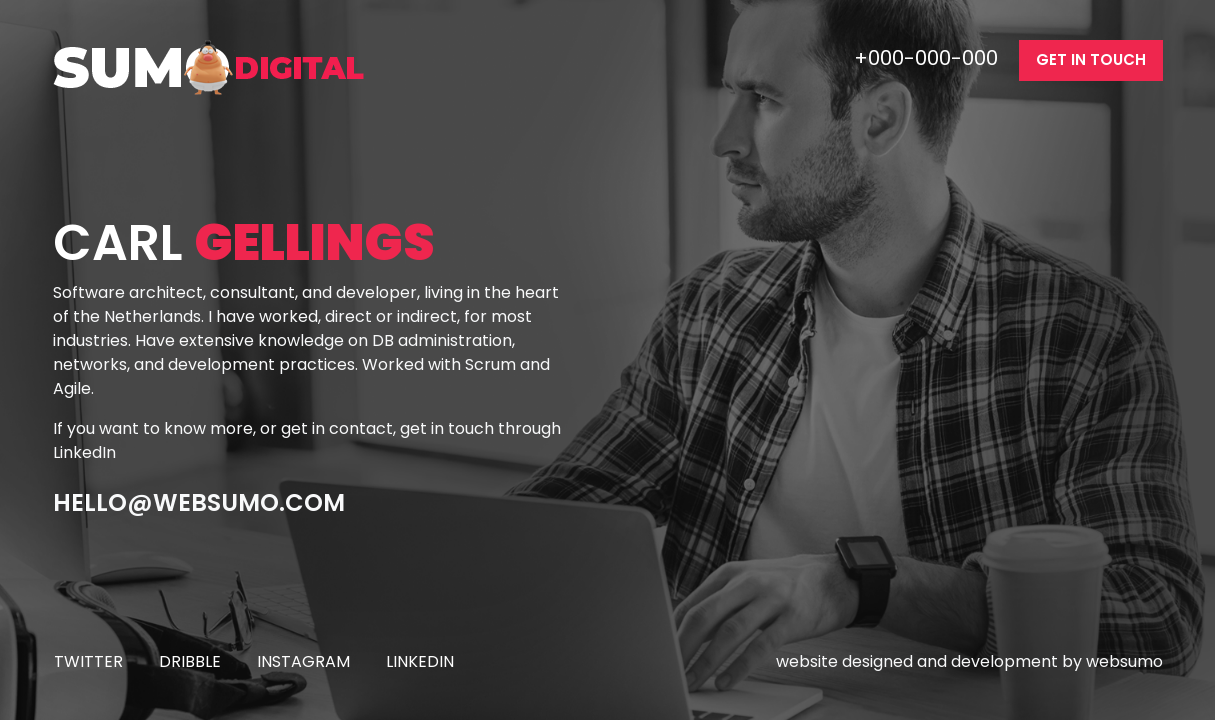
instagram (303, 661)
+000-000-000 (928, 58)
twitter (88, 661)
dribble (190, 661)
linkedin (420, 661)
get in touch (1091, 59)
